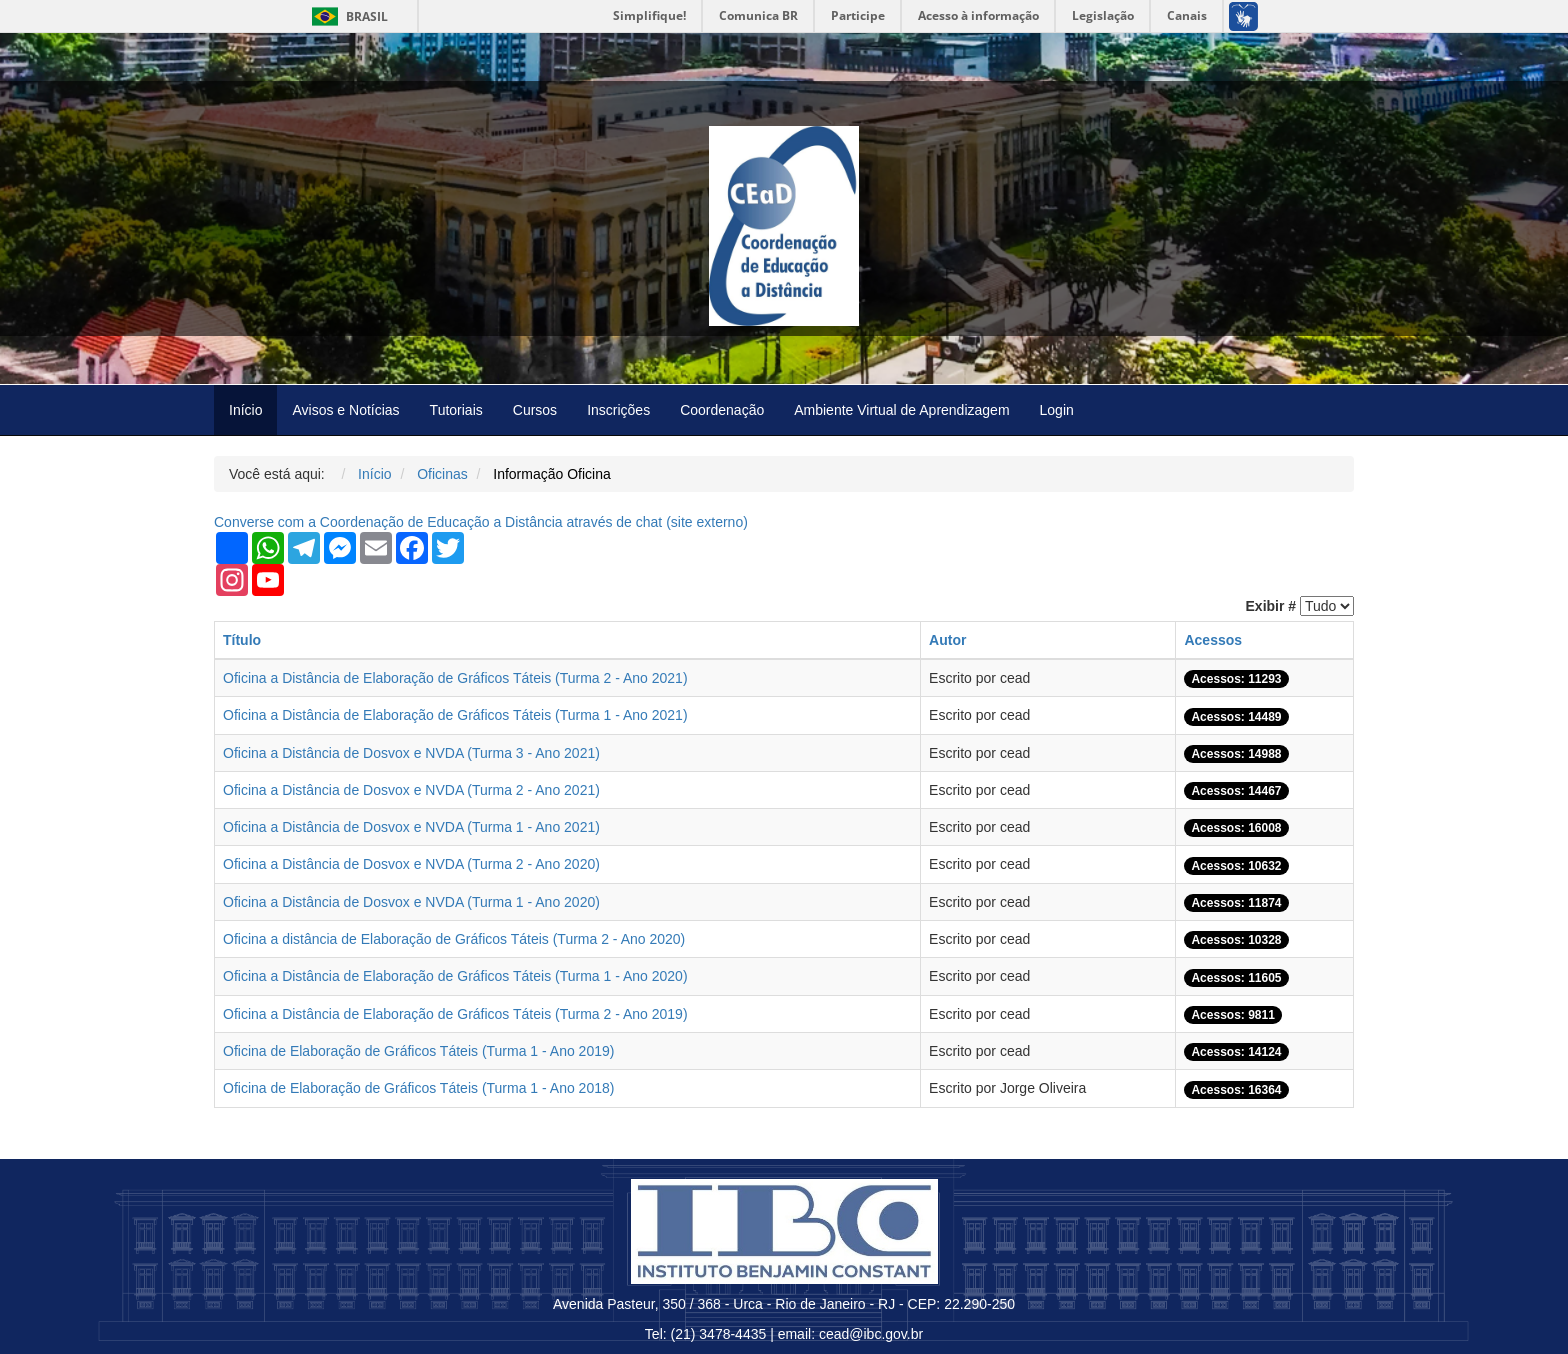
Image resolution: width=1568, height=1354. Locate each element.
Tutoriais (456, 410)
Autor (947, 640)
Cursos (535, 410)
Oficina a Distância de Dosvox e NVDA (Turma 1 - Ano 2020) (411, 902)
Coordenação (722, 410)
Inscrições (618, 410)
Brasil (346, 16)
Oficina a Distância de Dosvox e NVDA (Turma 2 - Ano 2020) (411, 864)
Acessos (1213, 640)
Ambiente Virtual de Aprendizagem (901, 410)
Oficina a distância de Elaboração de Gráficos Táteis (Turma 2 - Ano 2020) (454, 939)
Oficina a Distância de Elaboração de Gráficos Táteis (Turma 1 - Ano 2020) (455, 976)
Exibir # (1271, 606)
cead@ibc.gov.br (871, 1334)
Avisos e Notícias (345, 410)
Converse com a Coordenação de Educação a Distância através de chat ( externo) (481, 522)
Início (245, 410)
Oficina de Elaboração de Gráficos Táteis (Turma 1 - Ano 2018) (418, 1088)
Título (242, 640)
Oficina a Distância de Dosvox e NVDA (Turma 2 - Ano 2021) (411, 790)
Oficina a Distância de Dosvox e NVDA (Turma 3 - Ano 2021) (411, 753)
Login (1057, 410)
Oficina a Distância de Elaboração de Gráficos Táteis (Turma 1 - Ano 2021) (455, 715)
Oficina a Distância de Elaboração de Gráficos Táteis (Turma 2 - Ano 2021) (455, 678)
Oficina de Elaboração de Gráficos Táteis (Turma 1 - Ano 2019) (418, 1051)
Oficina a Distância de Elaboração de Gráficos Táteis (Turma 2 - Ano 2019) (455, 1014)
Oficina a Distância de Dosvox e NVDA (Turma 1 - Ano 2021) (411, 827)
